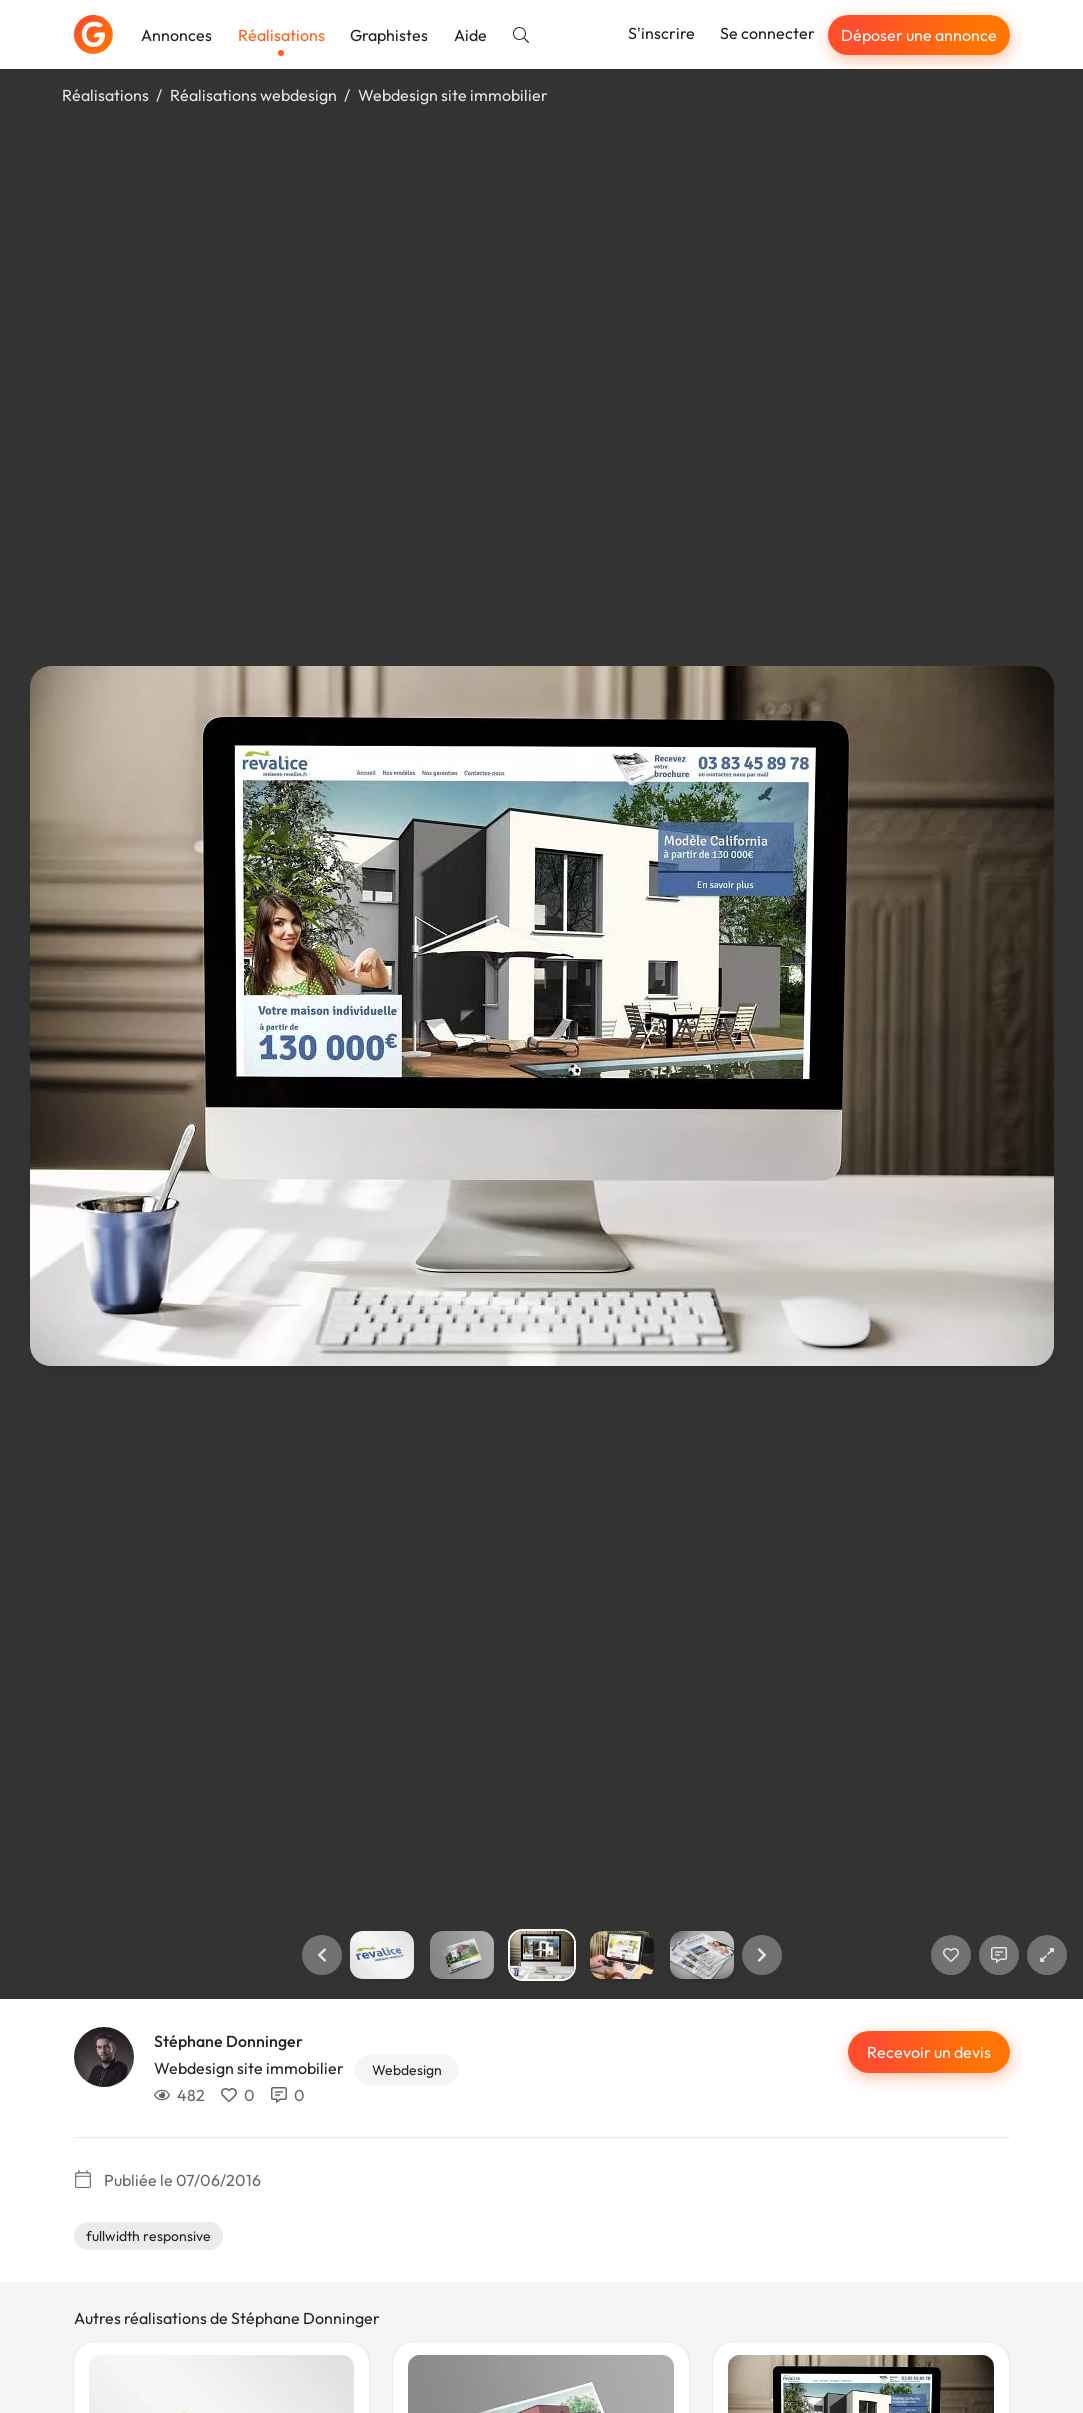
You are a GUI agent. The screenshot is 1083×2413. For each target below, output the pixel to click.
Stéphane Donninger (228, 2041)
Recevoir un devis (929, 2052)
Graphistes (389, 35)
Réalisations (281, 35)
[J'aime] (951, 1955)
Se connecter (767, 33)
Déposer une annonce (919, 35)
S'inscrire (661, 33)
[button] (322, 1955)
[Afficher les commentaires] (999, 1955)
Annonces (176, 35)
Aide (470, 35)
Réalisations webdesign (253, 95)
